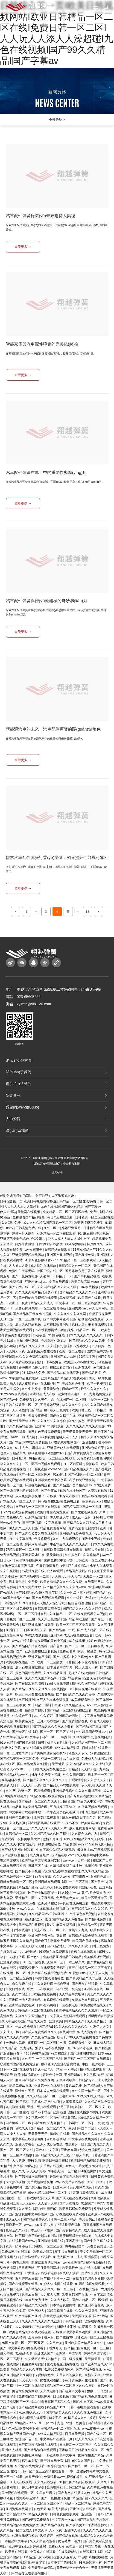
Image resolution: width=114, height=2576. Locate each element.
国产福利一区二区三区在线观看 (87, 2058)
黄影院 (61, 1935)
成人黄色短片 (40, 1855)
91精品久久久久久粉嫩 (96, 2535)
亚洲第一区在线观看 (49, 2085)
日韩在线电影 (22, 1930)
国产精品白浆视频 (31, 1925)
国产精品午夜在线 (101, 2423)
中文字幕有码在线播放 (25, 1812)
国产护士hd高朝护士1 (44, 1892)
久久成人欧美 (60, 2300)
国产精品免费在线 (89, 2369)
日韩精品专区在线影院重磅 (28, 2573)
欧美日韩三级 (82, 1410)
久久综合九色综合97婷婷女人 (68, 1346)
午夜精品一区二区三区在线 (61, 2428)
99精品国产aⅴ (26, 2423)
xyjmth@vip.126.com (34, 1004)
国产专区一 (99, 1619)
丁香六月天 (54, 2348)
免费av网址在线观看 (16, 2251)
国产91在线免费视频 (55, 2461)
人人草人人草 (50, 2294)
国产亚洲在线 (104, 1432)
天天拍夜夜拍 (16, 2182)
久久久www (62, 1876)
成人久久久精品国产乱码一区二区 (48, 1222)
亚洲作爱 (91, 2257)
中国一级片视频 (71, 2359)
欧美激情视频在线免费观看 (20, 2064)
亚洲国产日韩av (93, 2514)
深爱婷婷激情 (45, 2375)
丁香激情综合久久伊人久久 (87, 1780)
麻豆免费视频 (66, 1925)
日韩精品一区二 (17, 1833)
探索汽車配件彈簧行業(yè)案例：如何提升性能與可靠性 (57, 857)
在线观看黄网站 (61, 1367)
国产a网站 (101, 2316)
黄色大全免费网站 (25, 2391)
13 (87, 911)
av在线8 (107, 2192)
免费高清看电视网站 (83, 1528)
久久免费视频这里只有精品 (59, 1769)
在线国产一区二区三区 (72, 1399)
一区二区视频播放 (53, 1308)
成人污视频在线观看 (79, 1635)
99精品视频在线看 (60, 2310)
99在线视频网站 (46, 1330)
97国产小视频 (83, 2048)
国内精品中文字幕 (100, 1351)
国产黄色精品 (97, 1962)
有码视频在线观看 (56, 2000)
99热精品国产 (75, 2246)
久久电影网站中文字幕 (93, 1855)
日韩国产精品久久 (58, 2401)
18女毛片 (55, 2418)
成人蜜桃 (7, 2353)
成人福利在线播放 (43, 1265)
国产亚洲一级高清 (69, 1989)
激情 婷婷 (67, 1330)
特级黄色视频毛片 (91, 2150)
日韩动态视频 (88, 1812)
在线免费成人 (68, 2551)
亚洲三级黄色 (76, 2423)
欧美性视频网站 (30, 2455)
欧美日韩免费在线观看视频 (35, 1694)
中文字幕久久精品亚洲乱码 (56, 1849)
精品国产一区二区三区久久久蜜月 (71, 2385)
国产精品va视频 (53, 2525)
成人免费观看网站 (82, 1828)
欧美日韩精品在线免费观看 (90, 2160)
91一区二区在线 (33, 1962)
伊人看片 (87, 1785)
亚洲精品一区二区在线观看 (56, 1233)
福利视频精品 (96, 2262)
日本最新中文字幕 (60, 1667)
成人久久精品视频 (28, 1324)
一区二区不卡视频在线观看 (41, 1464)
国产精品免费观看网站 (50, 1528)
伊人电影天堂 (60, 1517)
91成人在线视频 (20, 2482)
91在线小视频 (90, 2268)
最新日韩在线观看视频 (51, 1882)
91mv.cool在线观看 (14, 1394)
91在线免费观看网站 (59, 2369)
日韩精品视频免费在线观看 (88, 1935)
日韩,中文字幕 (83, 2401)
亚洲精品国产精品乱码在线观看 (64, 1378)
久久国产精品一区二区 (78, 2466)
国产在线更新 (76, 2525)
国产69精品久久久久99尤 (89, 1908)
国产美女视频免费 (80, 1453)
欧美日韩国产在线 (75, 2294)
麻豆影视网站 (57, 2139)
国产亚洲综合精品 (14, 1855)
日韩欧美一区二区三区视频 (94, 1217)
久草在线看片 (46, 2493)
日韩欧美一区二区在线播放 (94, 1560)
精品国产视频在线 (78, 1571)
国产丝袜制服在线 (83, 2053)
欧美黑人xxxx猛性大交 (80, 1362)
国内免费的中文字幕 (59, 1560)
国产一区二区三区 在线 (57, 1732)
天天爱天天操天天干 (78, 1432)
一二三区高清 (79, 1882)
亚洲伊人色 (72, 2530)
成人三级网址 (60, 1410)
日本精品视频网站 (63, 2305)
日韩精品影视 (73, 2321)
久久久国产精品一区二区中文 (93, 2091)
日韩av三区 (70, 1389)
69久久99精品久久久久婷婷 (84, 1839)
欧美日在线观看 (17, 2551)
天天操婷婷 (54, 1555)
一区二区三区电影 (49, 2058)
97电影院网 (80, 1876)
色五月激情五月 (48, 1565)
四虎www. (60, 2187)
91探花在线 (67, 1496)
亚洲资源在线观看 (83, 2509)
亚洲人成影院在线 (50, 2144)
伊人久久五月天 (20, 1528)
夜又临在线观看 (67, 1887)
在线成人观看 (69, 2273)
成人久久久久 (85, 2439)
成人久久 (18, 2171)
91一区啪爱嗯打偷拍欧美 (81, 1464)
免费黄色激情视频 (40, 2182)
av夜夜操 (40, 1335)
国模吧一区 (14, 2225)
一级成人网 (27, 1437)
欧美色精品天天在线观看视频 (30, 2332)
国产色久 (34, 1957)
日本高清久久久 (35, 1630)
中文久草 (41, 2530)
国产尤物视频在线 (84, 1512)
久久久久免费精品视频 (32, 1356)
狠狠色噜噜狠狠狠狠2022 (46, 1453)
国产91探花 (61, 1657)
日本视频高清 (11, 1603)
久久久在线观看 (46, 2482)
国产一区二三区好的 (57, 1737)
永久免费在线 (22, 1984)
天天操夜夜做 (38, 1415)
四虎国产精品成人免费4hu (64, 1919)
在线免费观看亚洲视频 (18, 1565)
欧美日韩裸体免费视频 (75, 2208)
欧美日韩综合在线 (55, 2160)
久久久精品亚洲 (55, 1673)
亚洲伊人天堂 (100, 2026)
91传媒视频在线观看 (93, 1807)
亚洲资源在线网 (17, 2509)
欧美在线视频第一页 (20, 1662)
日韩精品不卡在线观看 (81, 1662)
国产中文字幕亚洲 (56, 1319)
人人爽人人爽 (16, 1351)
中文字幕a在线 (94, 2075)
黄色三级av (9, 1437)
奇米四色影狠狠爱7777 (42, 1260)
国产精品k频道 (96, 1919)
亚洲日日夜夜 (19, 1303)
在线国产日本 (103, 1860)
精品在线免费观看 (93, 2069)
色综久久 (106, 1598)
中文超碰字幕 (16, 1957)
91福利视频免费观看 (90, 2284)
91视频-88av (78, 1973)
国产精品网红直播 (76, 1619)
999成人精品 (104, 1844)
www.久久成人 (18, 2503)
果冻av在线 (30, 2294)
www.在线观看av (24, 1641)
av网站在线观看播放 (50, 1978)
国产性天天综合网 (22, 1421)
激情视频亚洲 (10, 1372)
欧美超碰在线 (11, 1780)
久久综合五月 (22, 1715)
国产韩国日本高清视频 (31, 2176)
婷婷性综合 (97, 2418)
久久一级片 (75, 1598)
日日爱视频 (61, 2396)
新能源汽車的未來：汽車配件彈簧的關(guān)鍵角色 (53, 729)
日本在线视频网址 (56, 1324)
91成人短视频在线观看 (56, 2284)
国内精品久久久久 (59, 2412)
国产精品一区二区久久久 (48, 2128)
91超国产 (88, 2203)
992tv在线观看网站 (64, 2118)
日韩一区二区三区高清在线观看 (42, 2471)
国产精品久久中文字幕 (87, 1801)
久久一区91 (52, 1228)
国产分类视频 (69, 2203)
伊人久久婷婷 (36, 2171)
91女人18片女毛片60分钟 (83, 2166)
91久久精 (7, 1742)
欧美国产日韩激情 (85, 1941)
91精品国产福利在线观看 (77, 2482)
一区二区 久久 (96, 2107)
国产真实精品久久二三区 (84, 1978)
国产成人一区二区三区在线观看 (38, 1506)
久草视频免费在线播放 (66, 1866)
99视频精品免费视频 (24, 1378)
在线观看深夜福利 (68, 2225)
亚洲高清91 (74, 2241)
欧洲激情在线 (48, 1903)
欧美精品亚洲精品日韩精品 (62, 1957)
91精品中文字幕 (12, 2166)
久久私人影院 (78, 1946)
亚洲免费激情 (10, 1962)
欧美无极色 (70, 2268)
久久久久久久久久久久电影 (86, 1426)
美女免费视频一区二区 (96, 2251)
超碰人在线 (76, 1673)
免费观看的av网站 (41, 2568)
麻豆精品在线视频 (96, 1233)
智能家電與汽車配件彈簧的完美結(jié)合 (42, 344)
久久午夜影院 (10, 1571)
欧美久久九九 (78, 1930)
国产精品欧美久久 (36, 2219)
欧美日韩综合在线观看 (76, 2235)
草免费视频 (67, 1298)
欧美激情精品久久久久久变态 (21, 2369)
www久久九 (26, 1908)
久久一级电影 (45, 2069)
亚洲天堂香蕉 (25, 2144)
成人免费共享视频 (28, 1496)
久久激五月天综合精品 (41, 2359)
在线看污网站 (95, 1582)
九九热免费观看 (101, 1394)
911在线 (37, 2401)
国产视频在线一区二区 (16, 1876)
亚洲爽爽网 (69, 2150)
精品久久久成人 (42, 1303)
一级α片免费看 (26, 2026)
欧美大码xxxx (91, 1823)
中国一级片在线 (93, 2064)
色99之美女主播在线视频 (90, 1324)
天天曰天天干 (97, 2182)
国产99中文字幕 (47, 2150)
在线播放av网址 (88, 2112)
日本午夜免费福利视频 (59, 1812)
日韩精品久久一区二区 (75, 1265)
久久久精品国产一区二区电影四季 (51, 2096)
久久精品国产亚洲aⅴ (92, 1732)
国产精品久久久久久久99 (77, 1292)
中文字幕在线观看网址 (28, 2139)
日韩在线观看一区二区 (22, 1405)
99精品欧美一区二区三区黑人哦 (52, 1458)
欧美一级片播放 (17, 2246)
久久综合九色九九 (85, 1833)
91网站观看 (56, 1426)
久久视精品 (91, 1555)
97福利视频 (46, 1437)
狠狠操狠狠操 (75, 1244)
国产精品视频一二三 (35, 1576)
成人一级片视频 (100, 1378)
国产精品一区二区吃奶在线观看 (70, 1710)
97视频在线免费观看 (30, 2466)
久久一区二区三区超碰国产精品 (83, 1592)
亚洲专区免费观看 (47, 1817)
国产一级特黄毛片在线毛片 (20, 1490)
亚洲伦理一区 (11, 2198)
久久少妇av (10, 1576)
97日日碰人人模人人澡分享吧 (44, 1603)
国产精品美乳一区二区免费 (20, 1758)
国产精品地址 (57, 1946)
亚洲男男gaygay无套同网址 (88, 1308)
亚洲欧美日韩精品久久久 (67, 2021)
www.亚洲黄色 (73, 2262)
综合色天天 (38, 2509)
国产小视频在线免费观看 (68, 2214)
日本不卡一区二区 (101, 1775)
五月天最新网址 (48, 2268)
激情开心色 (89, 1887)
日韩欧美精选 (33, 2198)
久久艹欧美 (54, 2343)
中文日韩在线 (16, 1989)
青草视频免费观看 (86, 2192)
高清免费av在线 (21, 2085)
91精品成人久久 (76, 2418)
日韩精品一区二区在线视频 (34, 2010)
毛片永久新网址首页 (46, 2101)
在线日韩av (87, 2219)
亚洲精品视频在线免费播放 (20, 2525)
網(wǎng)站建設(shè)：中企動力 (54, 1163)
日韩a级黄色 (53, 1362)
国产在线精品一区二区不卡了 (89, 1968)
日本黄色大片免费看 (24, 1582)
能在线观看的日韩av (46, 2262)
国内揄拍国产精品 (91, 2455)
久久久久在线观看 (43, 2541)
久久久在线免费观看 (89, 2412)
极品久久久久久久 (94, 1389)
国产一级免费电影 (25, 1276)
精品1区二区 (34, 1919)
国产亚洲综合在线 (91, 2305)
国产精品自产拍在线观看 (30, 1646)
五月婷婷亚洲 (50, 1405)
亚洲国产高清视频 (60, 1255)
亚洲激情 (7, 1356)
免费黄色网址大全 (100, 2246)
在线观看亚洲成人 (54, 1340)
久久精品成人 (75, 1705)
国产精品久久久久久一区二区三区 (49, 2289)
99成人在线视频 (37, 1635)
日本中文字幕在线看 (62, 2562)
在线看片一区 (75, 2144)
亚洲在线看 (83, 1367)
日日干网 (31, 1769)
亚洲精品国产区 (36, 1517)
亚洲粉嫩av (33, 1282)
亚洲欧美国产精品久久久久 (84, 2343)
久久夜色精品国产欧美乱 (49, 2037)
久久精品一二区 (61, 1614)
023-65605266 (29, 997)
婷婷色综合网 (53, 2075)
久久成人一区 (10, 2032)
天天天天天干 (38, 2134)
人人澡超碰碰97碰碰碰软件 (35, 2327)
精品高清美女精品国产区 (30, 1807)
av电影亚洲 (101, 1367)
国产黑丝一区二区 (19, 2123)
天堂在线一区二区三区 (50, 1930)
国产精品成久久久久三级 (53, 2155)
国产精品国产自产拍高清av (73, 1485)
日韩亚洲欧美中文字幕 (59, 2455)
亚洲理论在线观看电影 (41, 2273)
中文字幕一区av (63, 2519)
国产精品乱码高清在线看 (90, 2396)
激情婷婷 (47, 2535)
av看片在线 (43, 1876)
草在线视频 (77, 1641)
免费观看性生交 (80, 2042)
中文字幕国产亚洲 (28, 2316)
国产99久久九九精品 (49, 2123)
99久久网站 (81, 1737)
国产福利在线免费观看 (88, 1319)
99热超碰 (32, 2166)
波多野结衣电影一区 (73, 1394)
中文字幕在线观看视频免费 (48, 1973)
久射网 (45, 1276)
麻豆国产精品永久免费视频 (35, 2080)
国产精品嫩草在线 (31, 2407)
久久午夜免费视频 (100, 2487)
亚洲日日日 (14, 1630)
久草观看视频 (98, 1490)
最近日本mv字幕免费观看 (95, 1849)
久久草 (50, 2198)
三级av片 (47, 1887)
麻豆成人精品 (103, 2042)
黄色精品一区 (88, 1925)
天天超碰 (19, 2160)
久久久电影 (48, 2391)
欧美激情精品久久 (93, 2005)
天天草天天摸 (28, 2380)
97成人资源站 (87, 2032)
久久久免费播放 (30, 1587)
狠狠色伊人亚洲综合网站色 (61, 2064)
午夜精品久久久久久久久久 (69, 1544)
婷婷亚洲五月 (71, 1228)
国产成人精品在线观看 (72, 2198)
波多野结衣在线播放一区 (53, 2048)
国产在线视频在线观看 (48, 1598)
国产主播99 (64, 2337)
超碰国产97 (48, 2208)
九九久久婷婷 (44, 1715)
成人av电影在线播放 (30, 1667)
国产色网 (57, 1646)
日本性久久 (88, 1817)
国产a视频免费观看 (36, 2519)
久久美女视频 (28, 2208)
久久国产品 (9, 2048)
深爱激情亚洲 (100, 1753)
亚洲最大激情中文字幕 (51, 1480)
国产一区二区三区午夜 (25, 1319)
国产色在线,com (63, 1855)
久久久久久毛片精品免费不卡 (36, 1292)
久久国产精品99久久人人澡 (57, 1287)
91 (80, 1233)
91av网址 (59, 1474)
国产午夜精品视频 (87, 1276)
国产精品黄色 (72, 1678)
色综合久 (92, 1598)
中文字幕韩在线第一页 (56, 2439)
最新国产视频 (35, 1710)
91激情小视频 (91, 1539)
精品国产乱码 (28, 1887)
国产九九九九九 (98, 2144)
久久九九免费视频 (66, 1539)
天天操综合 (51, 1389)
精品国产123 (56, 2407)
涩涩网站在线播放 (101, 2016)
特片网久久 (95, 1244)
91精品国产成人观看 (37, 2557)
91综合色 (53, 2466)
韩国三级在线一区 (50, 1271)
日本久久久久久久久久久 (85, 1335)
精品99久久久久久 (31, 1346)
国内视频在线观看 (88, 1689)
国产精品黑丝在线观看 (44, 1823)
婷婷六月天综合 (23, 1233)
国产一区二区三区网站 (35, 1474)
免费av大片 (56, 2546)
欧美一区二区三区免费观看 (76, 1625)
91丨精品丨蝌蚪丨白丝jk (46, 1705)
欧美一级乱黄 (87, 1651)
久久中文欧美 (32, 1389)
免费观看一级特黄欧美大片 (21, 1839)
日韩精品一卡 (62, 1276)
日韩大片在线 (95, 1549)
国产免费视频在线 (75, 1721)
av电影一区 (74, 2546)
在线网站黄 (67, 2032)
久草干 (104, 1512)
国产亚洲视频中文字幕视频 (42, 1523)
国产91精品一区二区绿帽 (90, 2300)
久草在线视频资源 (13, 1866)
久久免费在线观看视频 (25, 1362)
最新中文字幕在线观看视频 (69, 2176)
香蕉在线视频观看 (84, 1951)
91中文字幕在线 (20, 1539)
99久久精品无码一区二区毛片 (49, 2192)
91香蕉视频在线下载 (15, 1726)
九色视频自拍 (101, 1737)
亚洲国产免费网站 (41, 1935)
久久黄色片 (73, 1555)
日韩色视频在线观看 (65, 2514)
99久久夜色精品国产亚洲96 (26, 1426)
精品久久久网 (102, 2493)
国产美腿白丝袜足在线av (48, 1753)
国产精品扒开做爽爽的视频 (33, 1314)
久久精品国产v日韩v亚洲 (47, 1914)
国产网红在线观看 (85, 1984)
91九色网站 (9, 2428)
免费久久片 (89, 2273)
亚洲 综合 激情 (64, 2112)
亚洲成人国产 (44, 2353)
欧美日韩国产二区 (81, 2128)
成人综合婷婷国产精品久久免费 (24, 2021)
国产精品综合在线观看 (40, 2450)
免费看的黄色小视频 (52, 1641)
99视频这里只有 (90, 2562)
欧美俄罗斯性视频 (97, 1957)
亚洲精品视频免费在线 (76, 1533)
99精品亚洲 (87, 1356)
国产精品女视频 (67, 2535)
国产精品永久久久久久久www (65, 1587)
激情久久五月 (25, 2091)
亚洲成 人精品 (12, 2450)
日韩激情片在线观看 (37, 2257)
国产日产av (99, 1882)
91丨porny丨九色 (51, 2423)
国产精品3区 (39, 1410)
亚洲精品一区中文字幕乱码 (35, 1898)
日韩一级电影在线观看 (83, 2407)
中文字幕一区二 (36, 2118)
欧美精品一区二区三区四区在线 (66, 1212)
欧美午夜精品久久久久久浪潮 (77, 2010)
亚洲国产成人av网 (63, 1356)
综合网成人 (36, 2310)
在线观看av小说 (12, 1951)
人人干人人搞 (99, 1973)
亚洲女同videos (33, 1555)
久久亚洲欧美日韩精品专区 (76, 2080)
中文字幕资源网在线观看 (26, 2348)
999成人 (77, 2257)
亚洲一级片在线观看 (42, 2107)
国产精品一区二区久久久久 (38, 1801)
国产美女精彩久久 (69, 2230)
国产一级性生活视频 (56, 2498)
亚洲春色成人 (100, 1876)
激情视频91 (55, 2487)
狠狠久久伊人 (78, 1753)
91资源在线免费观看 (54, 1951)
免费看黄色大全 (68, 1898)
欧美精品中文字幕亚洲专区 (41, 1860)
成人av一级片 (82, 1517)
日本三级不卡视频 (41, 2230)
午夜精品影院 (98, 2525)
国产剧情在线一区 (22, 1287)
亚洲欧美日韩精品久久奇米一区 (82, 2450)
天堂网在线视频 (29, 1212)
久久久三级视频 (49, 1619)
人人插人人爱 (19, 1265)
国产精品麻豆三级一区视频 (82, 1506)
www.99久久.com (31, 2412)
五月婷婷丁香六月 (41, 2337)
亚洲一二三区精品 (64, 2219)
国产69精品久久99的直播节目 (37, 1592)
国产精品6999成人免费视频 (29, 1442)
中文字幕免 (79, 1657)
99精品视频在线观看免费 (47, 1796)
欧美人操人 (8, 1383)
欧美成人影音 (43, 2251)
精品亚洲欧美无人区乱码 (18, 2203)
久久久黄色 (76, 1421)
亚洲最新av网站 (12, 1635)
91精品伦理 (23, 2353)
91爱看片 (85, 2327)
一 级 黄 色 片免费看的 (90, 1892)
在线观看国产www (22, 2241)
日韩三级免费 (100, 1946)
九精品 (104, 1769)
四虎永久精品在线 (63, 1415)
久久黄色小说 (45, 1399)
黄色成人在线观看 (85, 2380)
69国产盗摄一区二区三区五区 (22, 2343)
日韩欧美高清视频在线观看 (63, 1549)
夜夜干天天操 (103, 1571)
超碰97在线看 (60, 2134)
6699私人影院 (97, 1705)
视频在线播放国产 (73, 1490)
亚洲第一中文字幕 (69, 2353)
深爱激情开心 (29, 1968)
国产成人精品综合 (38, 2187)
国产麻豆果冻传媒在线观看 (38, 2444)
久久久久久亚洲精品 (30, 2016)
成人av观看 (55, 1571)
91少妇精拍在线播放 (93, 2557)
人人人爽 (56, 2530)
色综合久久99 (16, 2230)
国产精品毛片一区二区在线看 (61, 2278)
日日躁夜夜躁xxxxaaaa (45, 1469)
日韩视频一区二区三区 (47, 2246)
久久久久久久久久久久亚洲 (41, 2321)
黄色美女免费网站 (18, 1335)
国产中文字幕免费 (13, 1935)
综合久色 (90, 1678)
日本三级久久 (75, 1962)
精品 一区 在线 (67, 2069)
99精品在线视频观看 (93, 1496)
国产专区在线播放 (80, 1796)
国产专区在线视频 (25, 1732)
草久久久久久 (72, 1405)
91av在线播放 (89, 1287)
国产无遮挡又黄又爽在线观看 (36, 1533)
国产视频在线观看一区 (18, 2493)
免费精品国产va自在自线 (50, 2053)
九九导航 (27, 2048)
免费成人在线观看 (43, 2551)
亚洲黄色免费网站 (19, 1817)
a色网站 (31, 1951)
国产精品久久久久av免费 (87, 1340)
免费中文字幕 (11, 1748)
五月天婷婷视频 (48, 1721)
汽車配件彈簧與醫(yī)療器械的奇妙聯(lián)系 (46, 600)
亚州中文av (17, 2546)
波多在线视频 (95, 2321)
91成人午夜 (81, 2155)
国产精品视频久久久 (79, 1469)
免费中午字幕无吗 (22, 1271)
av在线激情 (71, 1758)
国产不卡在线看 (11, 2477)
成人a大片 (13, 2219)
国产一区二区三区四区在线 (85, 1646)
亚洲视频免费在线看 (42, 1351)
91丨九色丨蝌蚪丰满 (30, 1448)
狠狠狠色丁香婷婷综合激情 (20, 2498)
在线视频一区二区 (13, 1973)
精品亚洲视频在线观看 (38, 1625)
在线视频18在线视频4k (53, 1908)
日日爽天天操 (75, 2434)
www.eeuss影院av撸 (38, 2225)
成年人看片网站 (58, 1742)
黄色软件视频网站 (29, 1560)
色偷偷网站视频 (33, 2364)
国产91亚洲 (26, 1699)
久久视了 (28, 2058)
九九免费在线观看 (56, 1282)
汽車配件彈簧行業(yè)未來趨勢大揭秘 (40, 215)
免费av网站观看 (27, 1308)
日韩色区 (106, 1833)
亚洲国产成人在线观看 (63, 1448)
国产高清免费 (85, 1255)
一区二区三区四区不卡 (47, 2503)
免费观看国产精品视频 (29, 1217)
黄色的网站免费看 (28, 1673)
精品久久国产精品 (85, 1683)
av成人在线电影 (58, 1683)
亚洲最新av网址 (67, 1715)
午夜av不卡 (70, 1823)
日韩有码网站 (47, 2005)
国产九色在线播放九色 (74, 2493)
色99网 (11, 1791)
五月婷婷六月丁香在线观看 (85, 1271)
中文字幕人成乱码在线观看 (66, 2016)
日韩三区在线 (38, 1866)
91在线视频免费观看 (38, 1748)
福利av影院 (30, 2461)
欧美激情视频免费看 (89, 1222)
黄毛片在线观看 (66, 2251)
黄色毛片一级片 (69, 2541)
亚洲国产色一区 (27, 2439)
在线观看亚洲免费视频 (63, 2364)
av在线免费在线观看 (71, 2182)
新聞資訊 (57, 91)
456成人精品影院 (67, 1748)
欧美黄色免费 (25, 1721)
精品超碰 (69, 1844)
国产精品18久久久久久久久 (32, 1689)
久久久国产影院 (74, 1775)
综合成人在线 (100, 1721)
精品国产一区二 (87, 1330)
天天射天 (58, 1764)
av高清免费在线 (33, 1571)
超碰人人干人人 (67, 1437)
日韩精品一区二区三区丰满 (47, 2042)
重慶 (77, 1163)
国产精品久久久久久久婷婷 (82, 1608)
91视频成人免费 (33, 1372)
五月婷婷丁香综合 (63, 1807)
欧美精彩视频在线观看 (16, 1480)
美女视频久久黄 (81, 2187)
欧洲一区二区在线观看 (34, 1791)
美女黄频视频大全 (56, 2316)
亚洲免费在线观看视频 (41, 1651)
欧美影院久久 (100, 1930)
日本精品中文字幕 (14, 2541)
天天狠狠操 (20, 1410)
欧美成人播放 (58, 2509)
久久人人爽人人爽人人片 (49, 1828)
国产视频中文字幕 (72, 2391)
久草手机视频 (97, 1383)
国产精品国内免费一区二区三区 (87, 2348)
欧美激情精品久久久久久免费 (61, 1582)
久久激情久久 (104, 2444)
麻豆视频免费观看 (38, 1485)
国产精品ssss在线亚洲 (63, 1372)
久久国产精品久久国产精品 (50, 1833)
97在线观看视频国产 (66, 1442)
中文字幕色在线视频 (81, 1914)
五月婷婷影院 (36, 2546)
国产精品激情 (92, 1372)
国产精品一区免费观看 (16, 1399)
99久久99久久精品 (91, 2096)
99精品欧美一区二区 (63, 2171)
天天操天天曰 (95, 2359)
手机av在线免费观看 (74, 1903)
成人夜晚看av (28, 1383)
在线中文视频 (10, 1860)
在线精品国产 (50, 1383)
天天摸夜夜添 (82, 2316)
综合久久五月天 (65, 2557)
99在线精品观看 (87, 2289)
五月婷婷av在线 (27, 2278)
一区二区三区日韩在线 (31, 1614)
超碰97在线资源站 (74, 1565)
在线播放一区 (63, 1689)
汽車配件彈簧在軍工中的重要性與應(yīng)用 (46, 472)
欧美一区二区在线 (72, 1351)
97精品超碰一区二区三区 (24, 1549)
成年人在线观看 (101, 1565)
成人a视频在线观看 (32, 2418)
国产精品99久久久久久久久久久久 (63, 2026)
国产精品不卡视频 (28, 1871)
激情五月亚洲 (53, 1839)
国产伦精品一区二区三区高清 (89, 1474)
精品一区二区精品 (78, 2503)
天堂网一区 (55, 1962)
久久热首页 (17, 1823)
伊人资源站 (8, 1212)
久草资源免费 (73, 2101)
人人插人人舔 (48, 2203)
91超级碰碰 (33, 2477)
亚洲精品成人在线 (43, 1394)
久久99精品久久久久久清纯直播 (89, 1764)
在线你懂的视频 (13, 2096)
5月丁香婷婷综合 (71, 2107)
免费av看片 (67, 1651)
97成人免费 (102, 1485)
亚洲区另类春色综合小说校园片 (23, 1239)
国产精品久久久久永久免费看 (53, 1726)
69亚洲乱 (32, 1340)
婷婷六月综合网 (36, 1544)
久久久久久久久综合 (52, 1421)
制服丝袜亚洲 (67, 2327)
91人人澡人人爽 (87, 1667)
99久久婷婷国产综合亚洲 (52, 1984)
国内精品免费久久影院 (33, 1764)
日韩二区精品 (75, 2487)
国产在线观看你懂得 (30, 1683)
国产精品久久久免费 (33, 2305)
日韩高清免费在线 (28, 1228)
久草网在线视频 (52, 2166)
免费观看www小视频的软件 (64, 2477)
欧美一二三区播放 (50, 1662)
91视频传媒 (88, 2171)
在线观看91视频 (91, 2551)
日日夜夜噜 (26, 2268)
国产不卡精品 (41, 2112)
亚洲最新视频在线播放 (28, 1255)
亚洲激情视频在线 (51, 2241)
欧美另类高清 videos (86, 1282)
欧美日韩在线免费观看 (53, 1512)
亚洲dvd (56, 1635)
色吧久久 (22, 2128)
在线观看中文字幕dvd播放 (72, 2332)
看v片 (51, 1925)
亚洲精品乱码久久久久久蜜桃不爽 (77, 1791)
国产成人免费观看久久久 (40, 2032)
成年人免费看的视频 (46, 1775)
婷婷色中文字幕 (95, 2353)
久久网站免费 (11, 1222)
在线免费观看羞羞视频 (90, 1614)
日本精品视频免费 (43, 1994)
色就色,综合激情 (80, 1603)
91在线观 (50, 1496)
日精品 (64, 1801)
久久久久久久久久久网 (70, 1314)
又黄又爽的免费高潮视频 (95, 1458)
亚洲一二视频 (51, 1758)
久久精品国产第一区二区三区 (93, 1742)
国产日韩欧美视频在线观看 (38, 1298)
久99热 (67, 1892)
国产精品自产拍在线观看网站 (36, 2235)
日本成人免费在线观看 (53, 2091)
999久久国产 (81, 2461)
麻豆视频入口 (10, 2257)
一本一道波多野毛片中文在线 (88, 2471)
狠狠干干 (94, 2391)
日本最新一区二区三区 (76, 2444)
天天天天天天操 (30, 1785)
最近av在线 (70, 1817)
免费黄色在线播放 (85, 2000)
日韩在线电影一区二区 (16, 1882)
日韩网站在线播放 (50, 1244)
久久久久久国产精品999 (42, 1678)
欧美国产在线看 (90, 1298)
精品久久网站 (38, 2514)
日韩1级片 (20, 1458)
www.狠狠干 (34, 1249)
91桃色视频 (57, 1335)
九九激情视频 (16, 2107)
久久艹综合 (20, 1994)
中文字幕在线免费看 (83, 2139)
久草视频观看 (101, 2198)
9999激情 (34, 2160)
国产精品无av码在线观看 (61, 1785)
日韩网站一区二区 (78, 2123)
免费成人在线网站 (94, 1758)
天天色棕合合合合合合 (73, 2568)
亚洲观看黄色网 (23, 1512)
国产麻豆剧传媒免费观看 (53, 1941)
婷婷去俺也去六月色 (33, 1367)
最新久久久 (93, 2375)
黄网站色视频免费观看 (44, 1432)
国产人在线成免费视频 (53, 1699)
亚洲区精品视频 (40, 1657)
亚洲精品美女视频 (22, 2005)
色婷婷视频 (42, 1539)
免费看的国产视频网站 (35, 2396)
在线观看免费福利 (53, 1968)
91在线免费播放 (37, 2300)
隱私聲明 (57, 1172)
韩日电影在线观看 (60, 1217)
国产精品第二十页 (62, 1630)
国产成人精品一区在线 (93, 1630)
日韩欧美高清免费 (48, 1608)
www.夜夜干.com (95, 2428)
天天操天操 (89, 1769)
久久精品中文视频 (72, 1994)
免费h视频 (97, 1212)
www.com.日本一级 (77, 1860)
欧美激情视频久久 (27, 2075)
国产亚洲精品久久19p (97, 2364)
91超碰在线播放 (49, 1844)
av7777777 (85, 1844)
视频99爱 (91, 1866)
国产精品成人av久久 (15, 1775)
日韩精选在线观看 (58, 1249)
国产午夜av (49, 1490)
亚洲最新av (73, 2075)
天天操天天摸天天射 (30, 1946)
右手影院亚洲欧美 (82, 1480)
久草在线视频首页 (69, 2375)
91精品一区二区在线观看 (78, 1260)
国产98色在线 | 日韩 (30, 1742)
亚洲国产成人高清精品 (25, 2000)
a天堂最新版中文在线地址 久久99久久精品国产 (77, 1871)
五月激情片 (20, 1753)
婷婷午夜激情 (25, 1244)
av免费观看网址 (83, 1699)
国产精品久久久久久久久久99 (44, 1780)
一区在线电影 (69, 2005)
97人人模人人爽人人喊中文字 (69, 1239)
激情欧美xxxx (92, 1501)
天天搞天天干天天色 (67, 1576)
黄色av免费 (74, 2085)
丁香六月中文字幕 (31, 2487)
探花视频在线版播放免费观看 (59, 1501)
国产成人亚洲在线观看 (18, 1849)
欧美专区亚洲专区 (94, 1898)
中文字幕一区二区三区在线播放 (79, 1303)
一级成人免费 (16, 2042)
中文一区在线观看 (40, 1989)
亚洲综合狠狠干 (93, 1448)
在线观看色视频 (73, 1383)
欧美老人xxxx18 (12, 1769)
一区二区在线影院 (31, 2385)
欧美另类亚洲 (29, 2428)
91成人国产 (61, 2257)
